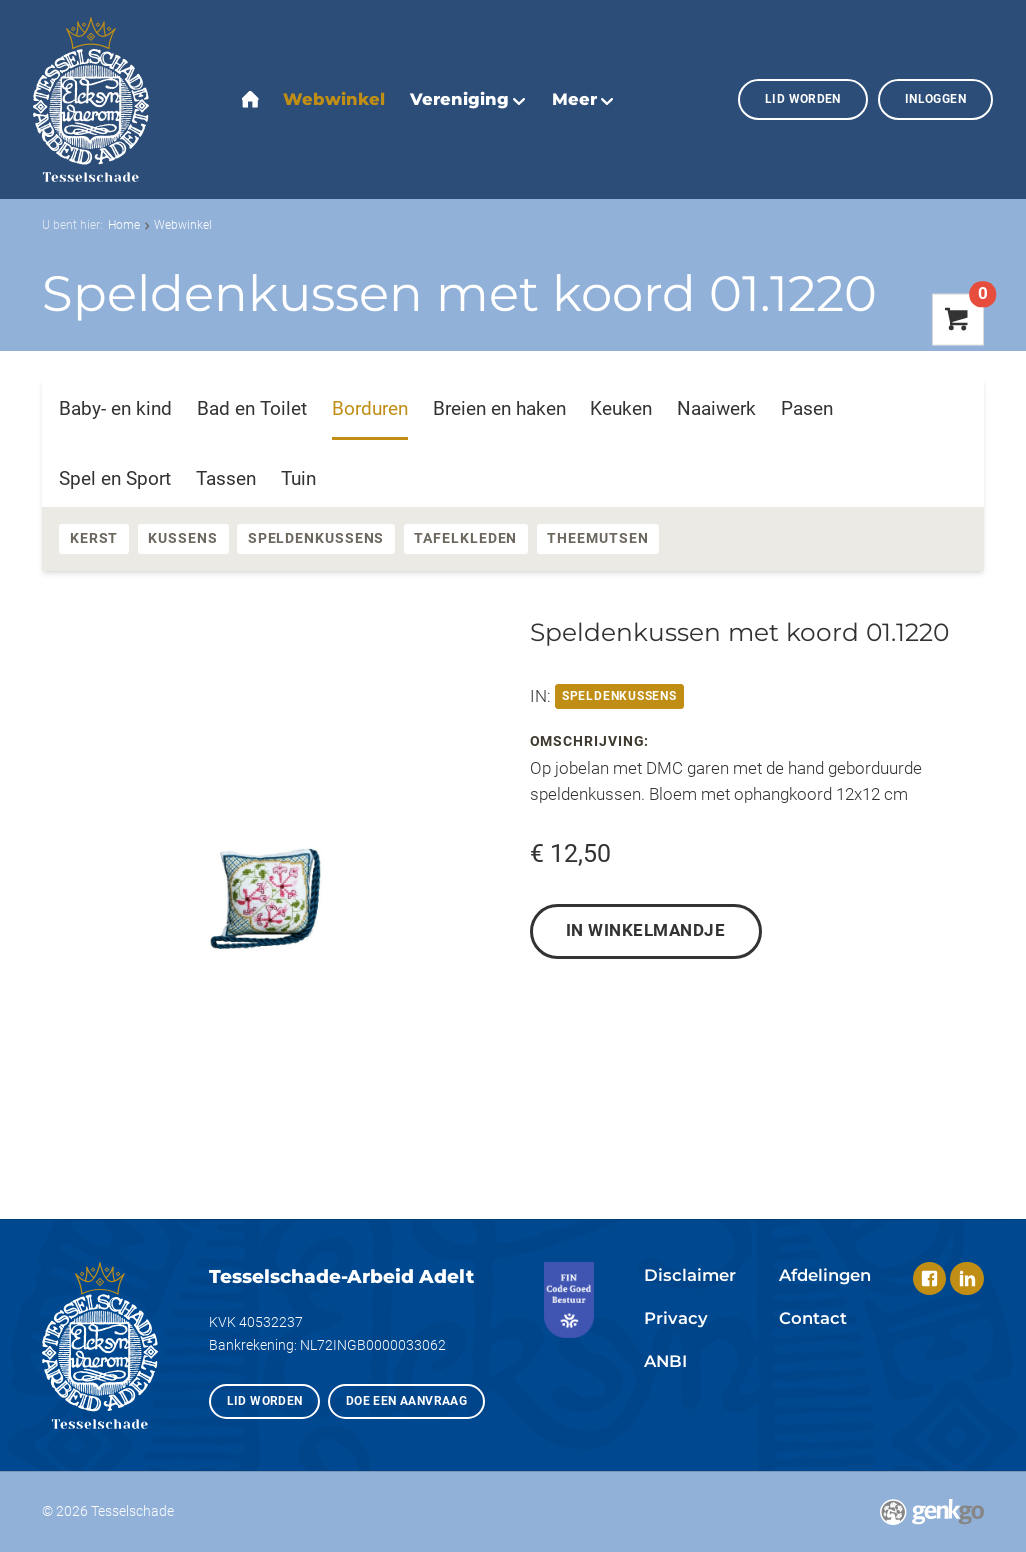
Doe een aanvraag (406, 1400)
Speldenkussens (316, 538)
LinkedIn (966, 1278)
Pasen (807, 409)
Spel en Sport (115, 479)
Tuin (298, 479)
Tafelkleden (465, 538)
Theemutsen (597, 538)
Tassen (226, 479)
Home (124, 224)
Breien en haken (499, 409)
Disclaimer (690, 1275)
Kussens (182, 538)
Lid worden (803, 98)
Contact (813, 1318)
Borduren (370, 409)
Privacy (676, 1318)
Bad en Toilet (252, 409)
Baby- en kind (115, 409)
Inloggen (935, 98)
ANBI (665, 1361)
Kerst (94, 538)
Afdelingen (825, 1275)
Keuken (621, 409)
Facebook (929, 1278)
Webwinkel (183, 224)
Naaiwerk (716, 409)
